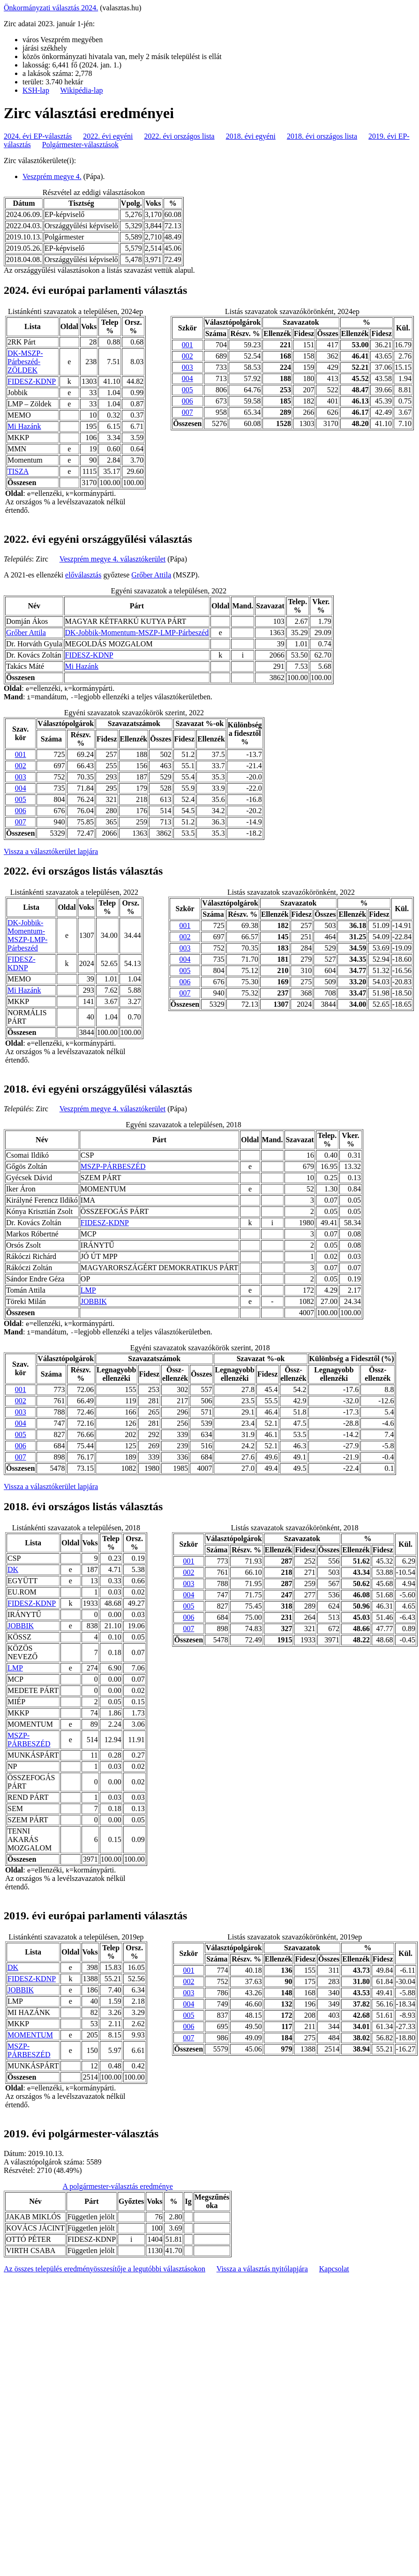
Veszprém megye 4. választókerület (113, 559)
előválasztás (83, 575)
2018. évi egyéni (251, 136)
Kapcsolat (334, 2269)
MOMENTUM (30, 2035)
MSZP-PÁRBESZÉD (113, 1166)
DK (12, 1569)
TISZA (18, 471)
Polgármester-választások (80, 145)
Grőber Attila (151, 575)
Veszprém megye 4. (52, 176)
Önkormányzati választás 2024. (51, 8)
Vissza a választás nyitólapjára (262, 2269)
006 (187, 401)
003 (187, 367)
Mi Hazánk (24, 426)
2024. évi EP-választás (38, 136)
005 (187, 390)
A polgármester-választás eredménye (118, 2186)
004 (187, 378)
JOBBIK (94, 1301)
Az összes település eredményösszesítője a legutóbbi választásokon (104, 2269)
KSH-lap (35, 90)
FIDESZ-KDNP (31, 381)
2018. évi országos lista (322, 136)
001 (187, 345)
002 (187, 356)
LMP (88, 1290)
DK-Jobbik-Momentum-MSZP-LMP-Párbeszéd (137, 633)
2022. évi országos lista (179, 136)
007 (187, 412)
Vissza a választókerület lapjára (51, 851)
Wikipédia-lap (81, 90)
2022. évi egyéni (108, 136)
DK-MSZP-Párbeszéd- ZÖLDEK (25, 361)
